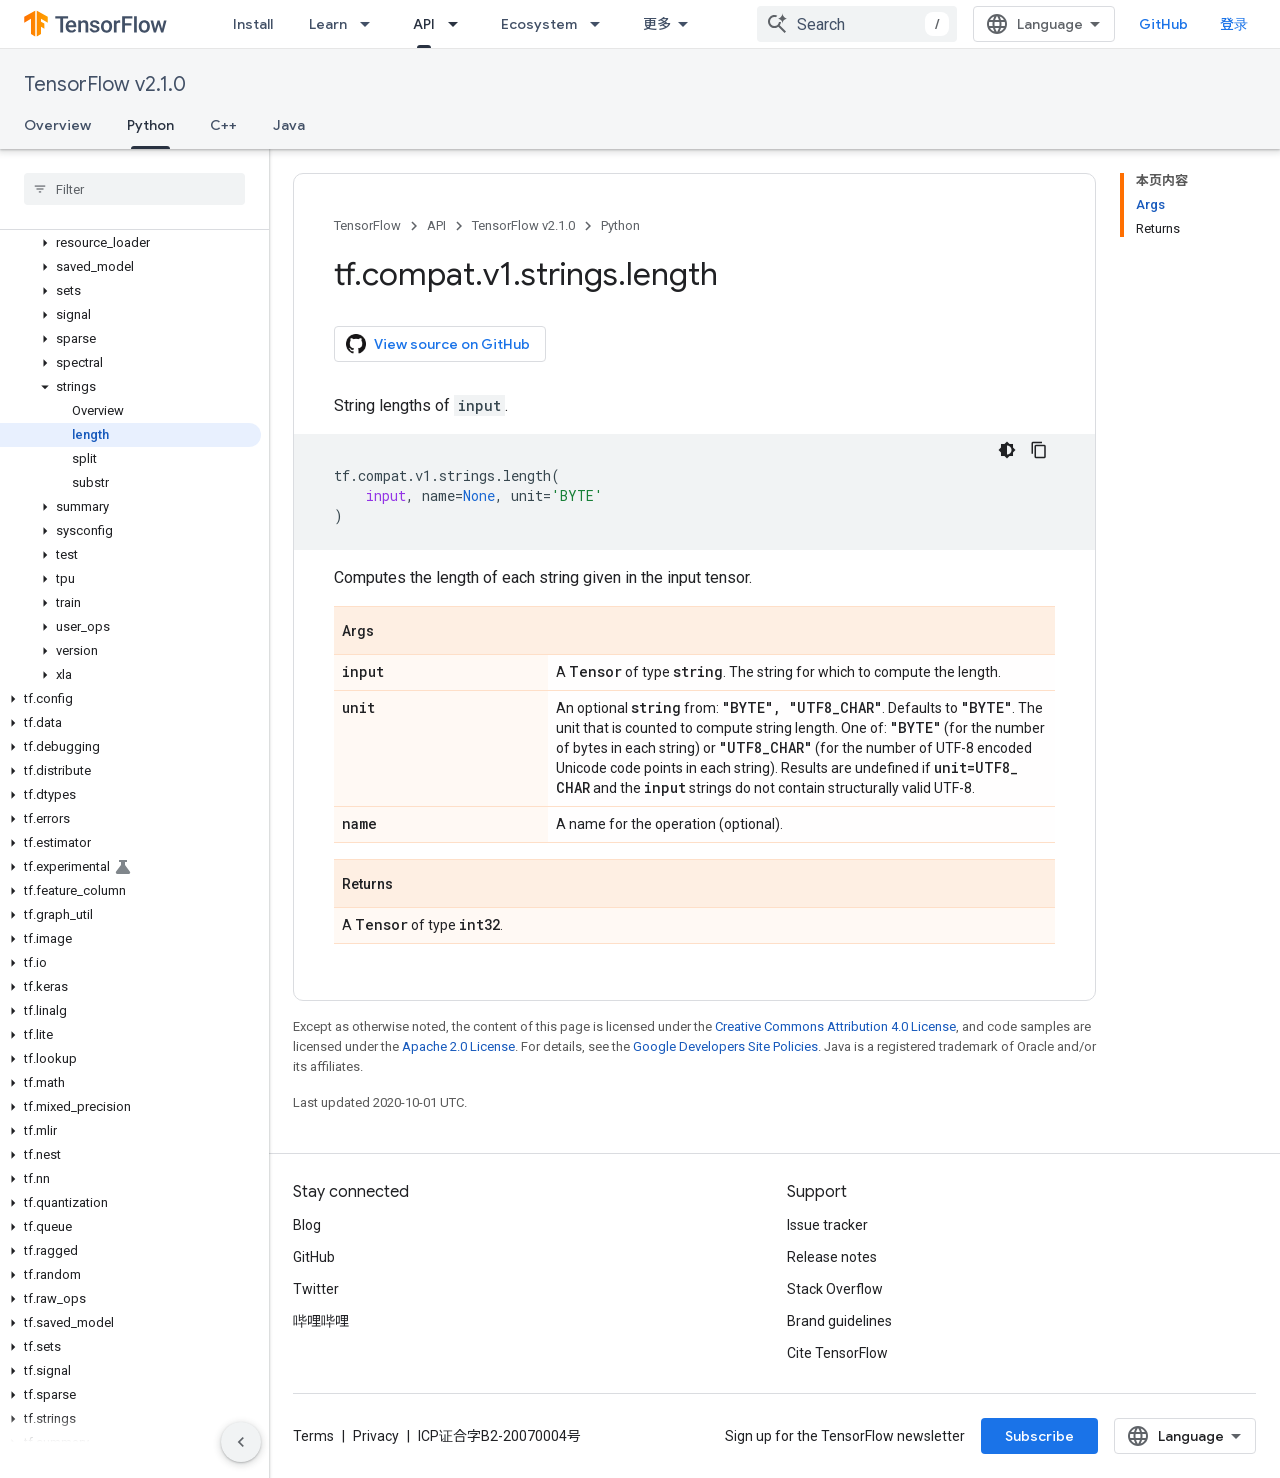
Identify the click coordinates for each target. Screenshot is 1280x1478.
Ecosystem (539, 24)
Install (253, 24)
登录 (1234, 24)
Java (289, 125)
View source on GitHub (438, 344)
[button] (130, 243)
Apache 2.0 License (458, 1046)
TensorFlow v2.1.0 (105, 84)
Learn (328, 24)
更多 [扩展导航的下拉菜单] (657, 24)
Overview (57, 125)
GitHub (1163, 24)
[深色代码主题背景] (1007, 450)
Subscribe (1039, 1436)
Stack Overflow (835, 1289)
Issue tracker (827, 1225)
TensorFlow (367, 225)
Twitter (316, 1289)
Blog (307, 1225)
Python (620, 225)
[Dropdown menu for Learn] (371, 24)
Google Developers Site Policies (725, 1046)
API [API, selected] (424, 24)
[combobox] (857, 24)
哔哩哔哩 (321, 1321)
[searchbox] (134, 189)
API (436, 225)
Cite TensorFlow (837, 1353)
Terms (313, 1436)
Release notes (832, 1257)
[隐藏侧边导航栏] (241, 1442)
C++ (223, 125)
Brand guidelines (839, 1321)
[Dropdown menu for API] (459, 24)
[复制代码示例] (1039, 450)
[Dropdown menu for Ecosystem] (601, 24)
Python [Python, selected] (150, 125)
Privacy (376, 1436)
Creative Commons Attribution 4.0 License (835, 1026)
